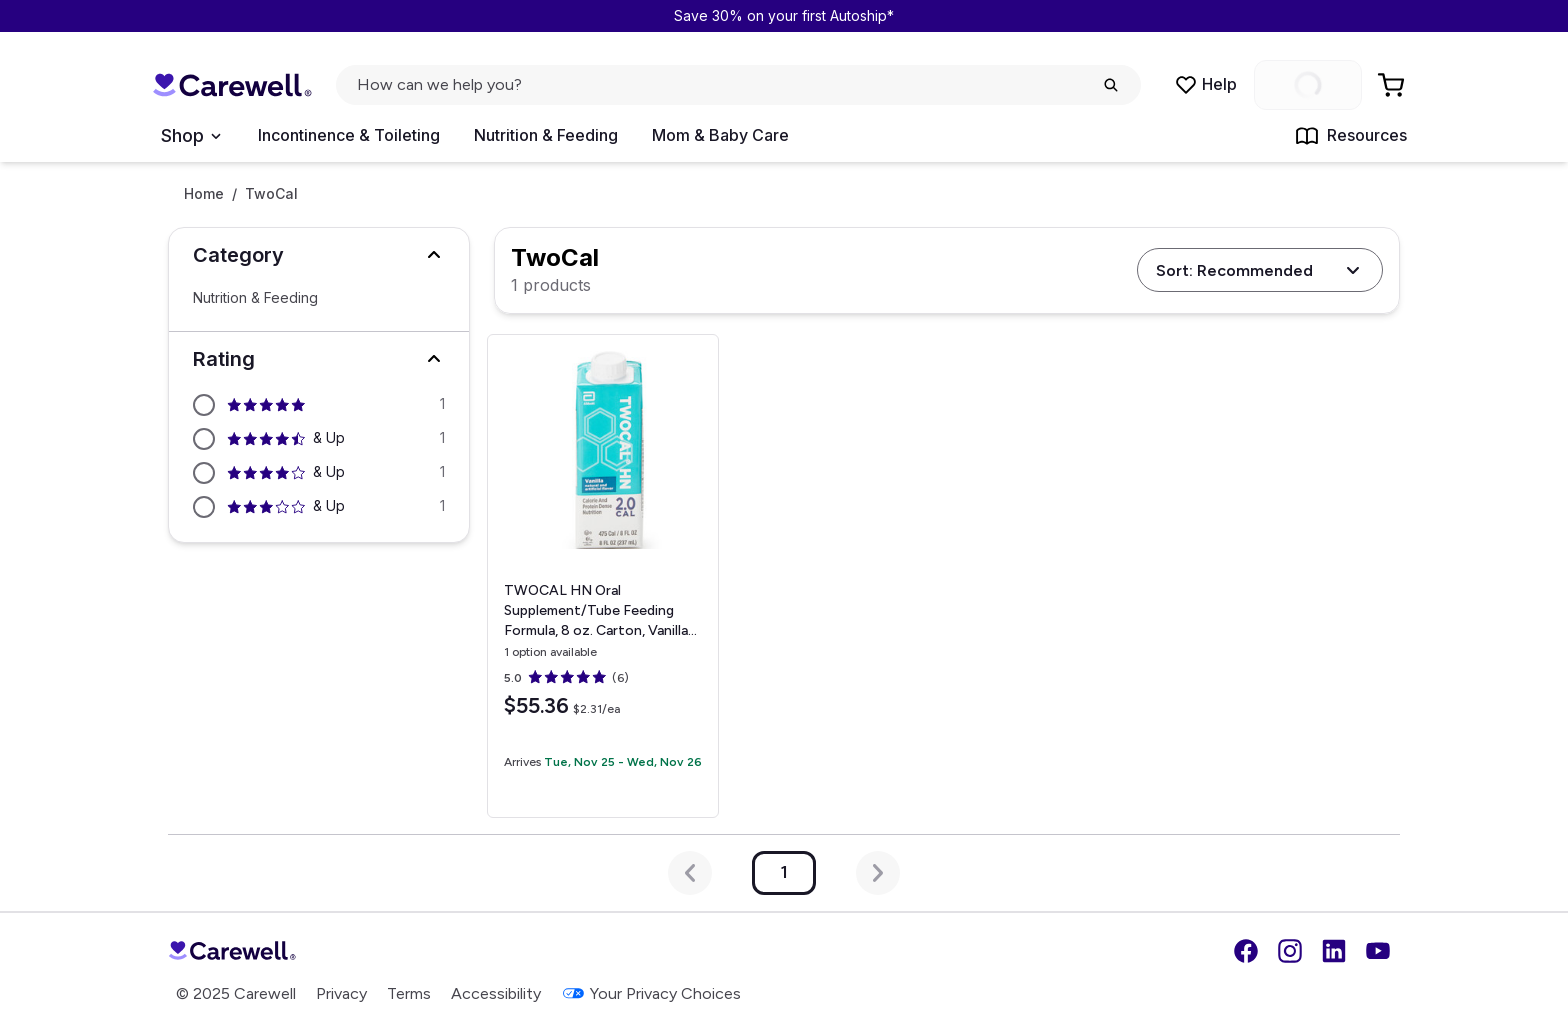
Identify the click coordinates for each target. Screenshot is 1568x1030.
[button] (319, 255)
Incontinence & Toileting (349, 135)
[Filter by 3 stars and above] (319, 507)
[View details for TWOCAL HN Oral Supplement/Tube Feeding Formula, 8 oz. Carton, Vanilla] (603, 576)
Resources (1351, 136)
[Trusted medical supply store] (232, 85)
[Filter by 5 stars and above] (319, 405)
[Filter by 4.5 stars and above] (319, 439)
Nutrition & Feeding (546, 135)
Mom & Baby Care (720, 135)
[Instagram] (1290, 951)
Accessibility (496, 993)
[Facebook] (1246, 951)
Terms (409, 993)
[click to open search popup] (738, 85)
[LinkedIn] (1334, 951)
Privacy (341, 993)
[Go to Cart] (1393, 85)
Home (204, 194)
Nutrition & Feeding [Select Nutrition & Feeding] (255, 298)
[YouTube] (1378, 951)
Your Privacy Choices (651, 993)
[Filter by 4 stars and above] (319, 473)
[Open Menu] (190, 136)
